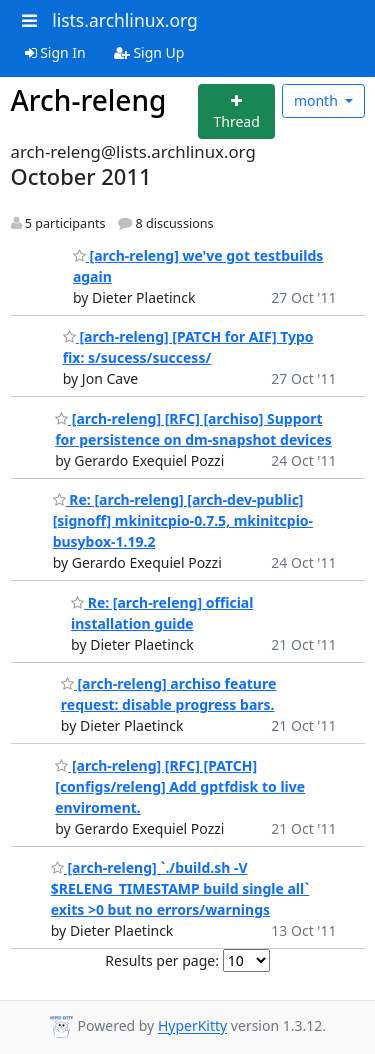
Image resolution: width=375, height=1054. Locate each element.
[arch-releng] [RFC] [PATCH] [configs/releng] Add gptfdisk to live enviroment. (180, 786)
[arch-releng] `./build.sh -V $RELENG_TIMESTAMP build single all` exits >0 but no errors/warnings (180, 888)
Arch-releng (89, 100)
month (318, 100)
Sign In (55, 52)
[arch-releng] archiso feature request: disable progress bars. (169, 694)
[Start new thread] (236, 111)
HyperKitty (192, 1026)
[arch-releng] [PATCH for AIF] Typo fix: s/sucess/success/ (188, 347)
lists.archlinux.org (125, 20)
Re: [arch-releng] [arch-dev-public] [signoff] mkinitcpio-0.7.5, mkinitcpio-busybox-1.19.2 (183, 520)
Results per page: (162, 960)
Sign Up (149, 52)
